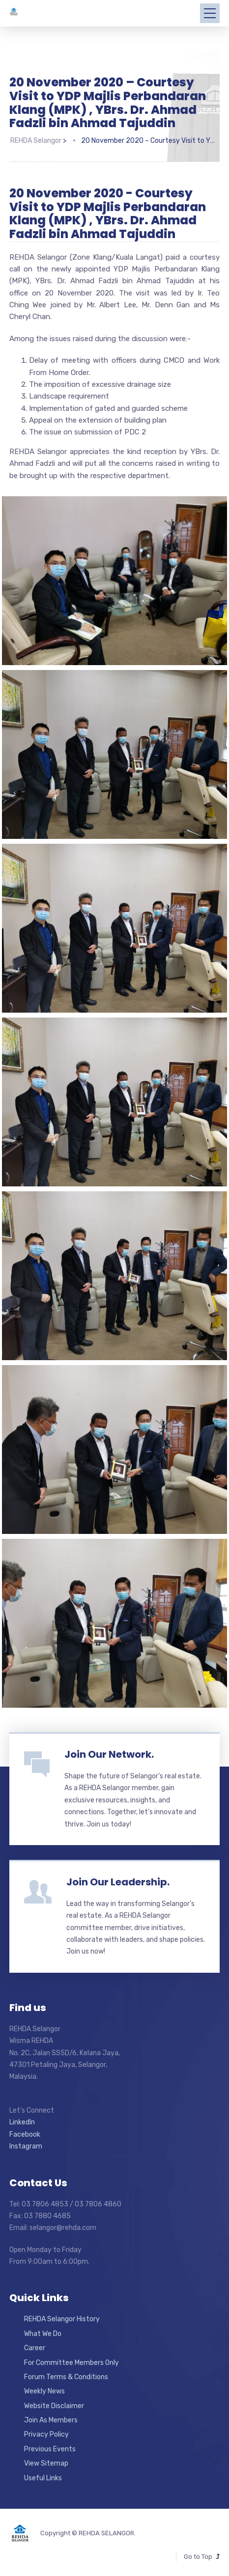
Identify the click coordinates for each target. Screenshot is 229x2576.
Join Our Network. (109, 1754)
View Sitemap (46, 2463)
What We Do (42, 2334)
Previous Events (50, 2449)
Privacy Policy (46, 2434)
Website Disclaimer (54, 2406)
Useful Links (43, 2478)
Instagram (25, 2146)
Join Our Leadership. (118, 1882)
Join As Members (51, 2420)
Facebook (24, 2134)
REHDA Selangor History (62, 2319)
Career (34, 2348)
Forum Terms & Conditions (66, 2377)
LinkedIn (22, 2122)
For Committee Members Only (71, 2363)
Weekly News (44, 2391)
